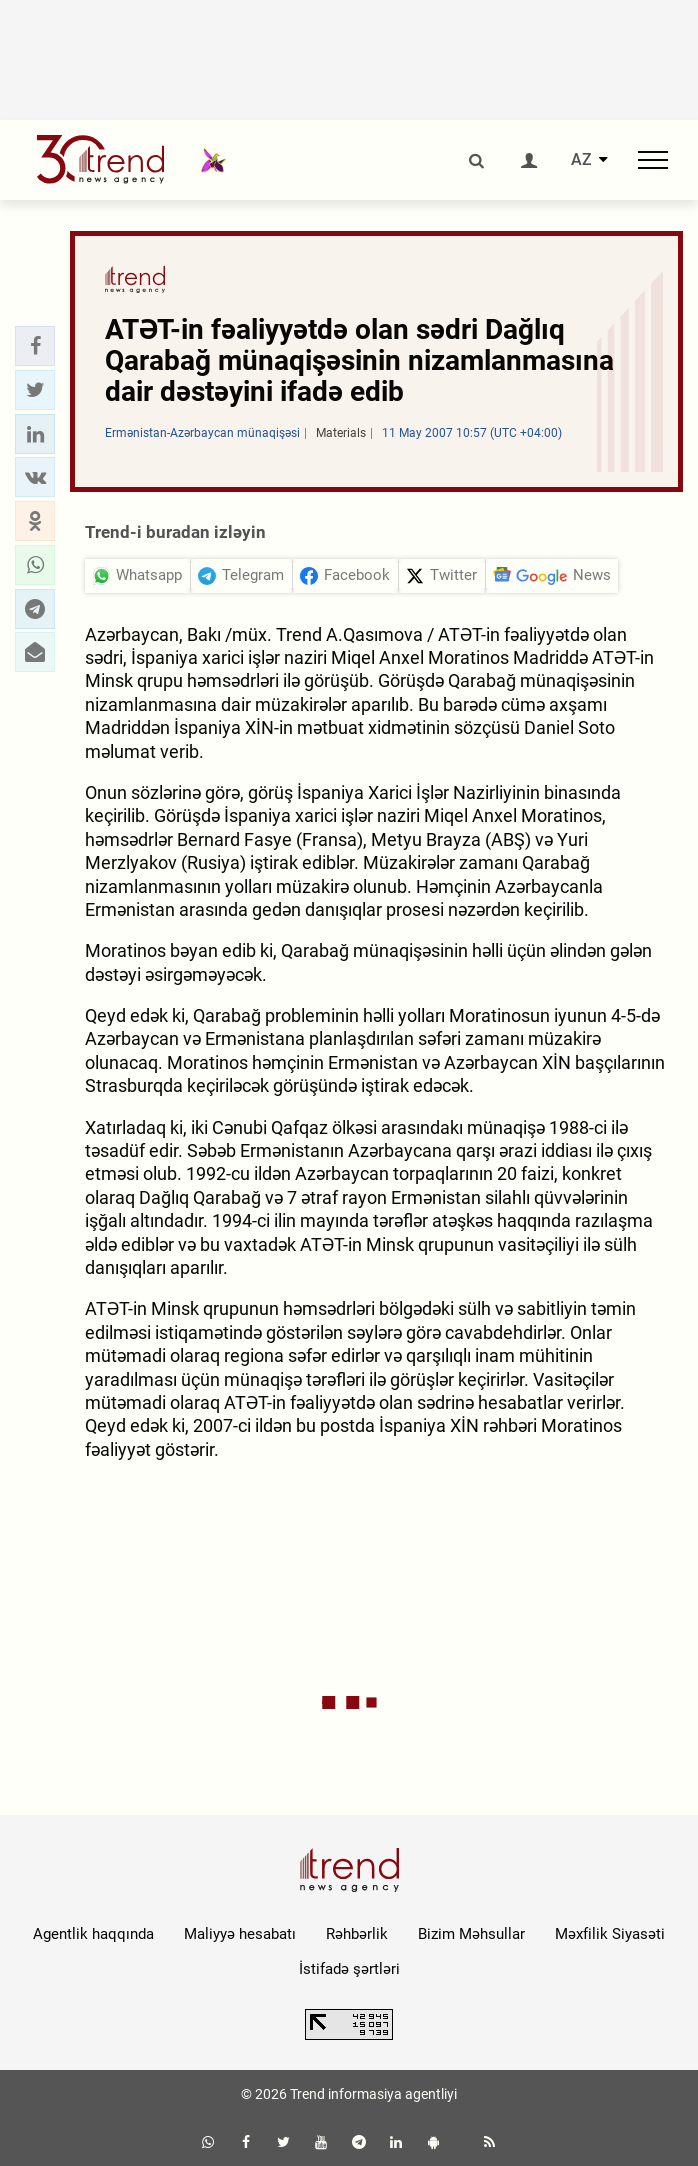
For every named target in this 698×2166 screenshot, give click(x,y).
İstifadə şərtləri (349, 1969)
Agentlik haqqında (93, 1934)
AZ (581, 160)
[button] (35, 346)
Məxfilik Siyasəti (610, 1934)
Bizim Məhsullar (471, 1934)
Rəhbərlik (357, 1934)
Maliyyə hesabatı (240, 1934)
